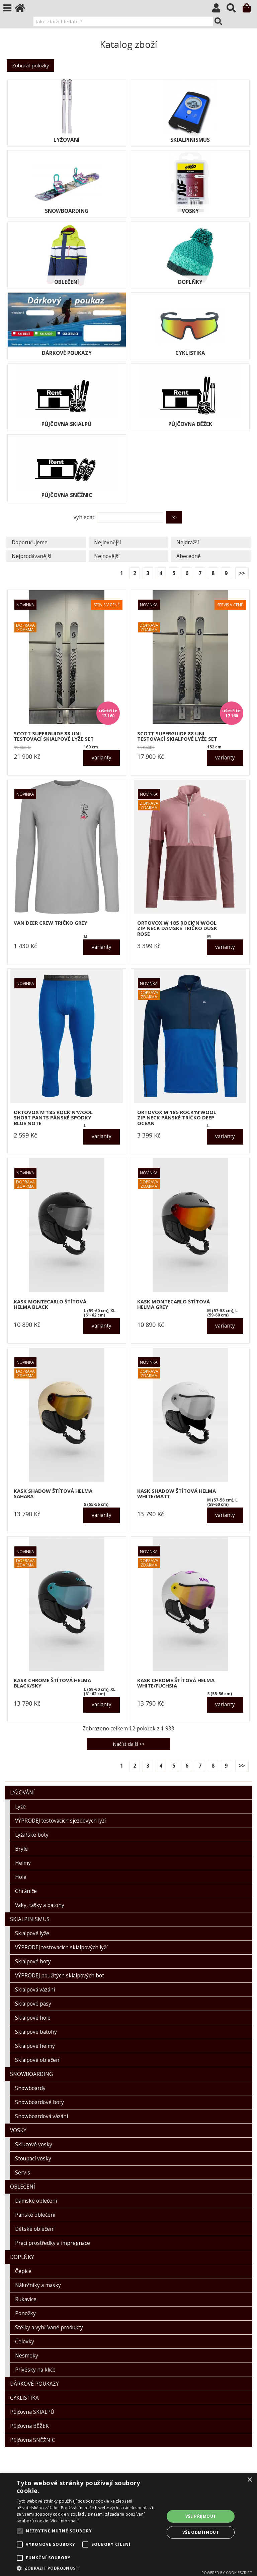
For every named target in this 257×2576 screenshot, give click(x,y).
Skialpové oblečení (38, 2060)
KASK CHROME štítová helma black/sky (52, 1683)
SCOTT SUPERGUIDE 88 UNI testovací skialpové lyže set (54, 736)
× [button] (249, 2479)
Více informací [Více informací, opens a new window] (65, 2521)
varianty (101, 757)
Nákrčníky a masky (38, 2285)
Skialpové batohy (36, 2031)
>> (242, 573)
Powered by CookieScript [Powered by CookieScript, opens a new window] (226, 2572)
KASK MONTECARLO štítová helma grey (173, 1304)
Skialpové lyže (32, 1933)
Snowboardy (30, 2088)
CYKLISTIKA (190, 353)
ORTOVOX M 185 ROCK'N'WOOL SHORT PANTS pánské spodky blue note (53, 1117)
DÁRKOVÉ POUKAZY (67, 353)
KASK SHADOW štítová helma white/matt (176, 1493)
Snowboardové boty (39, 2102)
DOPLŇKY (190, 282)
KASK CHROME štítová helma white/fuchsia (176, 1683)
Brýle (21, 1848)
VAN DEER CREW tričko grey (50, 923)
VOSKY (190, 210)
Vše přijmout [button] (200, 2516)
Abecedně (188, 556)
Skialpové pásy (33, 2003)
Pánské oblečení (35, 2214)
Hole (20, 1877)
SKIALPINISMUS (190, 139)
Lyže (20, 1806)
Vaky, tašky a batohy (39, 1905)
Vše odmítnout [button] (200, 2532)
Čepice (23, 2271)
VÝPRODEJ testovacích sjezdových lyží (60, 1820)
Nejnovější (106, 556)
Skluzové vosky (33, 2144)
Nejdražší (187, 542)
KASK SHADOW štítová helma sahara (53, 1493)
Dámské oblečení (36, 2200)
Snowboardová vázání (41, 2116)
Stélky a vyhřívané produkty (49, 2327)
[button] (88, 2568)
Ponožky (25, 2313)
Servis (22, 2172)
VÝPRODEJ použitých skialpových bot (59, 1975)
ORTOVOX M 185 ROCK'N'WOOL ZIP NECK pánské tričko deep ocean (176, 1117)
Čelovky (24, 2341)
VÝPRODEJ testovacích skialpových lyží (61, 1947)
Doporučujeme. (30, 542)
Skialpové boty (33, 1961)
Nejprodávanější (31, 556)
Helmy (23, 1862)
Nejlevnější (107, 542)
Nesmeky (26, 2355)
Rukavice (25, 2299)
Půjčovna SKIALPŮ (66, 424)
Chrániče (26, 1891)
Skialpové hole (33, 2017)
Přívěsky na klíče (35, 2369)
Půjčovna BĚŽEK (190, 424)
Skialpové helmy (35, 2045)
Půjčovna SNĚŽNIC (66, 495)
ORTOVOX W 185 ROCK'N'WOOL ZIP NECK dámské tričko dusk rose (177, 928)
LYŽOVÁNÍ (67, 139)
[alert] (128, 2524)
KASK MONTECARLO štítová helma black (50, 1304)
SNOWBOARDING (66, 210)
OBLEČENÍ (66, 282)
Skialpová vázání (35, 1989)
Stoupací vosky (33, 2158)
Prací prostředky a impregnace (52, 2243)
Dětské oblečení (35, 2228)
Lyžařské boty (32, 1834)
